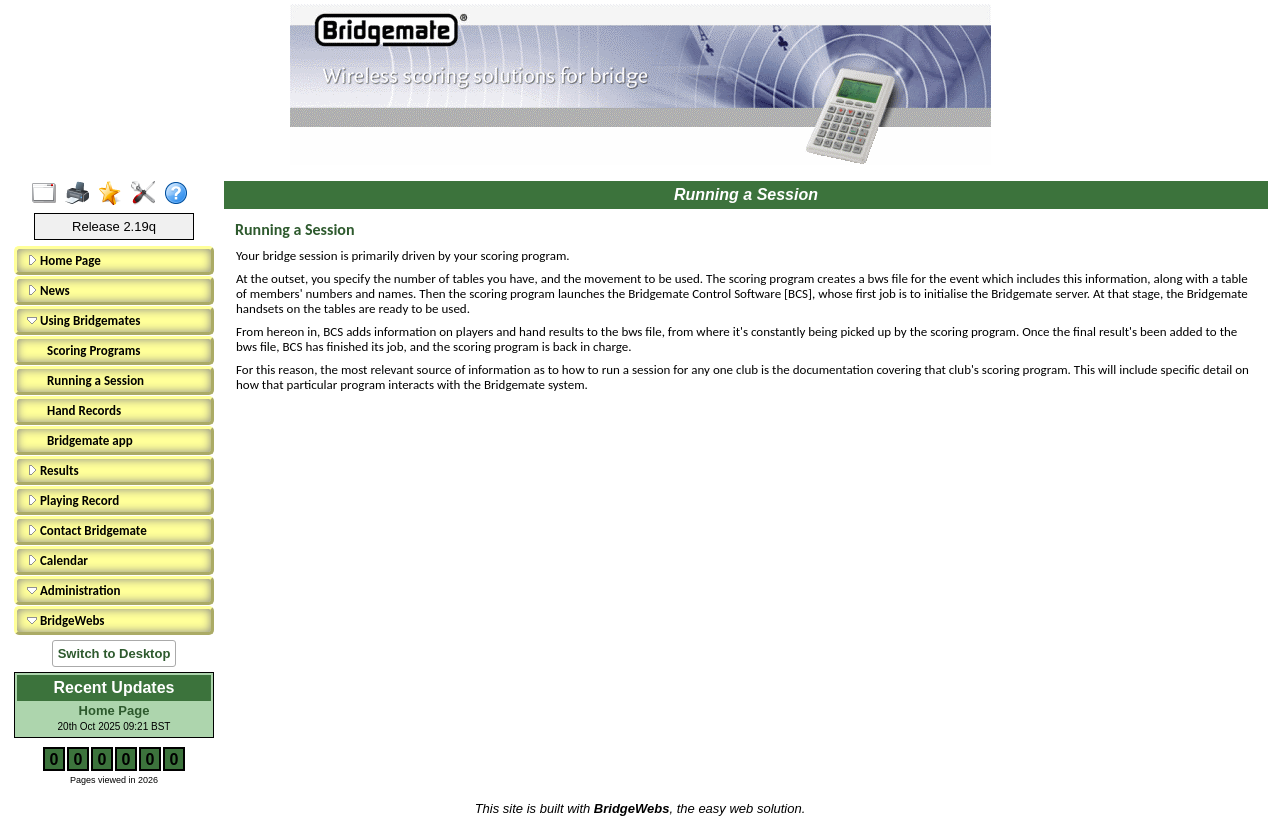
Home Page (64, 260)
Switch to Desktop (114, 653)
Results (53, 470)
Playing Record (73, 500)
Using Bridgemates (83, 320)
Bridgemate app (90, 440)
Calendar (57, 560)
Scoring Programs (93, 350)
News (48, 290)
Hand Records (84, 410)
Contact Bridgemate (87, 530)
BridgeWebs (66, 620)
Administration (73, 590)
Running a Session (95, 380)
